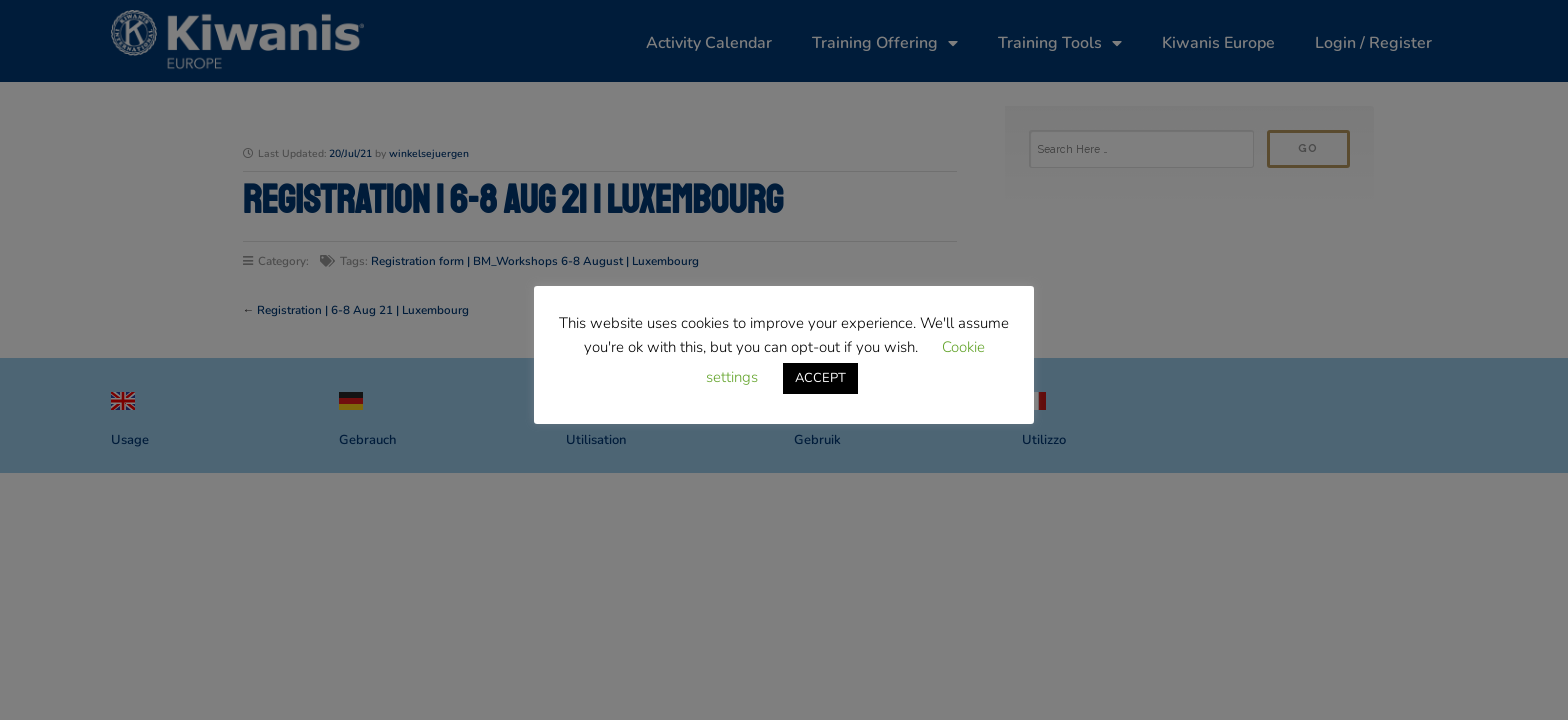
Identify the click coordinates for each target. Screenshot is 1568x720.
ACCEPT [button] (820, 378)
